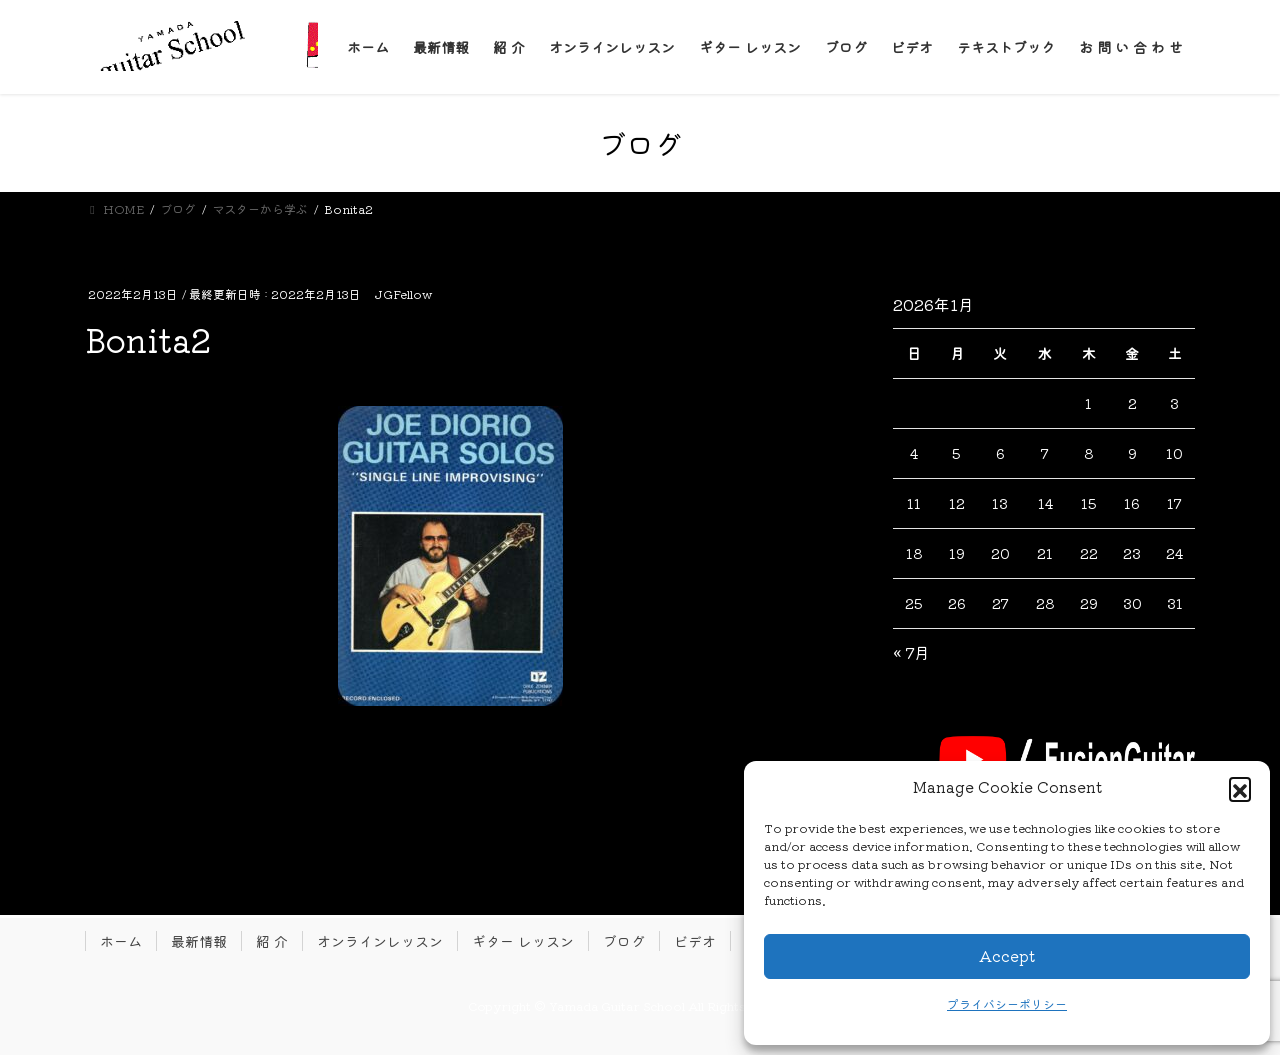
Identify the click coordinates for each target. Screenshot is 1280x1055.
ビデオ (695, 941)
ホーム (121, 941)
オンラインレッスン (380, 941)
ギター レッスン (523, 941)
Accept (1007, 955)
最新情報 (199, 941)
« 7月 (911, 652)
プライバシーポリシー (1007, 1003)
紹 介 (272, 941)
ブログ (624, 941)
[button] (1240, 788)
